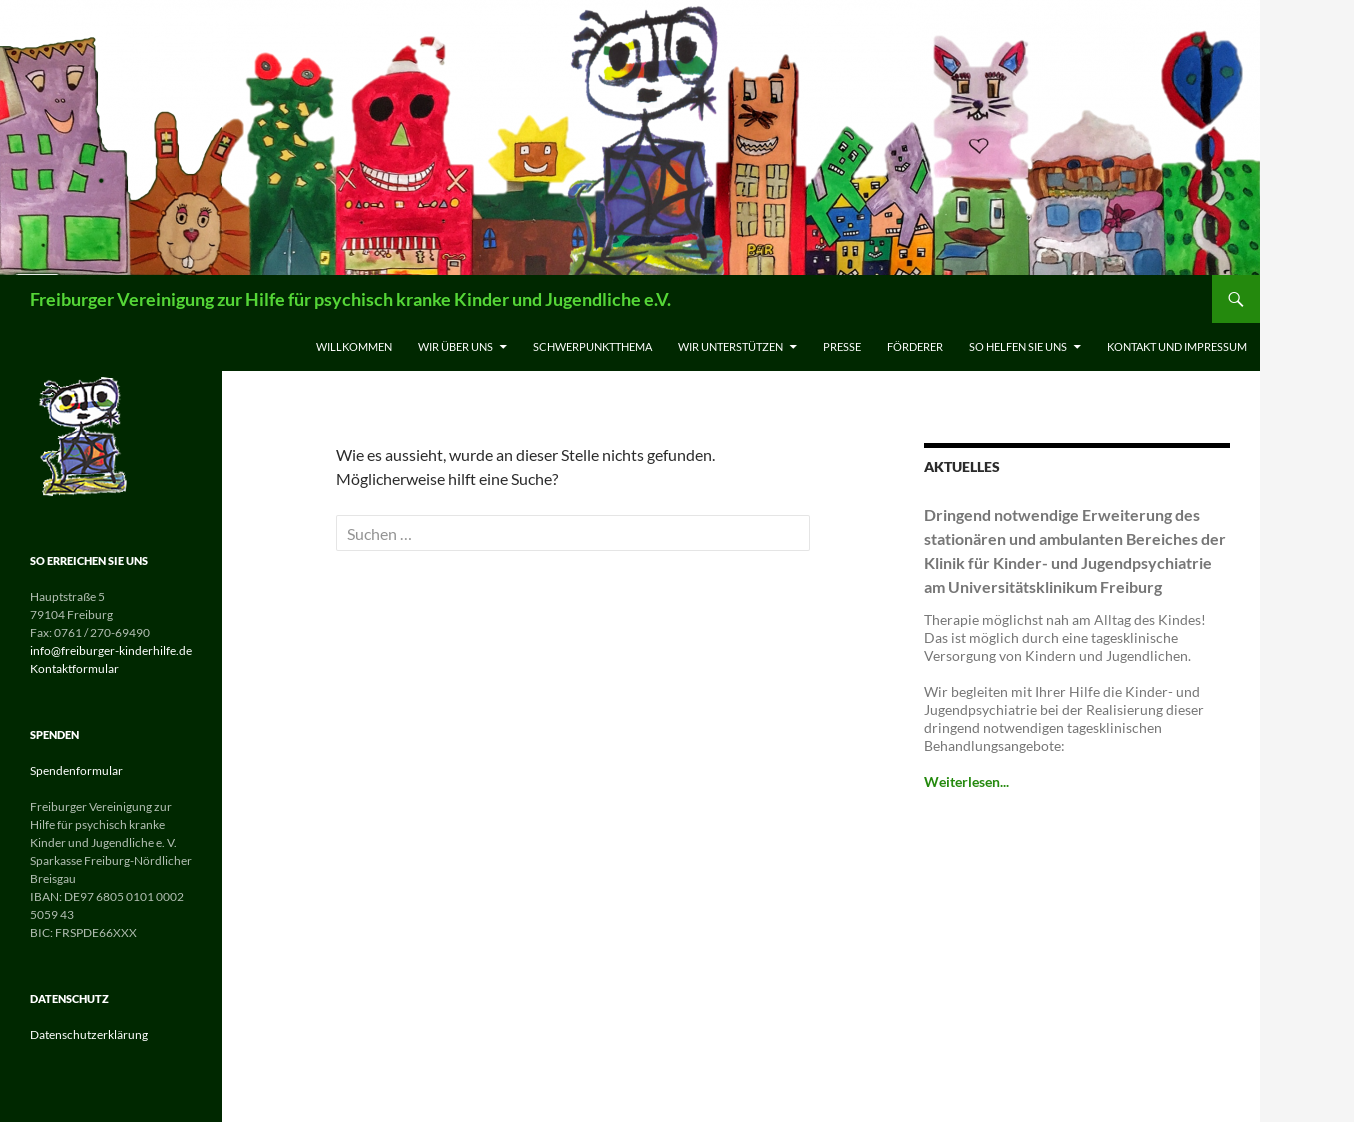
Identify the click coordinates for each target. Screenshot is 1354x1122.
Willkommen (354, 346)
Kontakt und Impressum (1177, 346)
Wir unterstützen (730, 346)
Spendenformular (76, 770)
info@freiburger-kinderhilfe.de (111, 650)
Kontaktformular (74, 668)
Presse (842, 346)
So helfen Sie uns (1018, 346)
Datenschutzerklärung (89, 1034)
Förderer (915, 346)
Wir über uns (455, 346)
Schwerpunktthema (592, 346)
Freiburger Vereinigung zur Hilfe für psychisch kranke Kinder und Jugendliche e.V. (350, 299)
